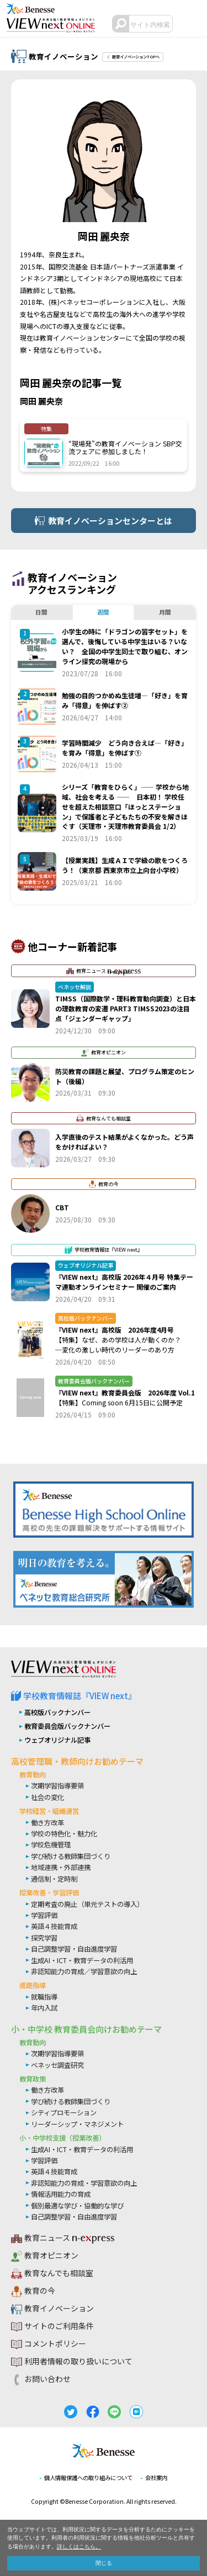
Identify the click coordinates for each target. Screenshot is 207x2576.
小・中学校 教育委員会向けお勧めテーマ (86, 2029)
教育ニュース (62, 2239)
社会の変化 (47, 1797)
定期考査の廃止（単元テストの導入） (87, 1904)
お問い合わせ (47, 2380)
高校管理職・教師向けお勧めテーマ (77, 1761)
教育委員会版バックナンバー (67, 1726)
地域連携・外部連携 (61, 1868)
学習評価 (44, 1915)
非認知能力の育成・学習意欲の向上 (84, 2183)
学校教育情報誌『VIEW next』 (79, 1696)
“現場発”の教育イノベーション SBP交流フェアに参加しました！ (125, 447)
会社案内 (160, 2478)
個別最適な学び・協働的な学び (77, 2206)
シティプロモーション (64, 2113)
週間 (103, 612)
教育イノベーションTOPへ (138, 56)
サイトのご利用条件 (59, 2327)
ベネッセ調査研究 (57, 2065)
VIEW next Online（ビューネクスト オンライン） (63, 1669)
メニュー (193, 24)
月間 (165, 612)
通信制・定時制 (54, 1879)
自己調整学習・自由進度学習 (74, 1949)
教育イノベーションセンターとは (110, 520)
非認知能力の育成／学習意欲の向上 (84, 1971)
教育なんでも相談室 (58, 2274)
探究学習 (44, 1938)
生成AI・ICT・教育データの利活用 (82, 1960)
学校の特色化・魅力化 (64, 1834)
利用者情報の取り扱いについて (78, 2362)
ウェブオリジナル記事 (57, 1740)
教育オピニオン (51, 2256)
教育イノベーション (59, 2309)
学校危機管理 (51, 1845)
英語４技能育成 (54, 1927)
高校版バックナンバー (57, 1712)
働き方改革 (47, 1823)
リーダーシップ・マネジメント (77, 2124)
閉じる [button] (103, 2563)
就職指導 (44, 1997)
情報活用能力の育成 (61, 2195)
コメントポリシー (55, 2344)
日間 (41, 612)
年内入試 (44, 2008)
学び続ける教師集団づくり (70, 1856)
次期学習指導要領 (57, 1786)
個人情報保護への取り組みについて (87, 2478)
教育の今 (39, 2292)
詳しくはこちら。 (79, 2546)
